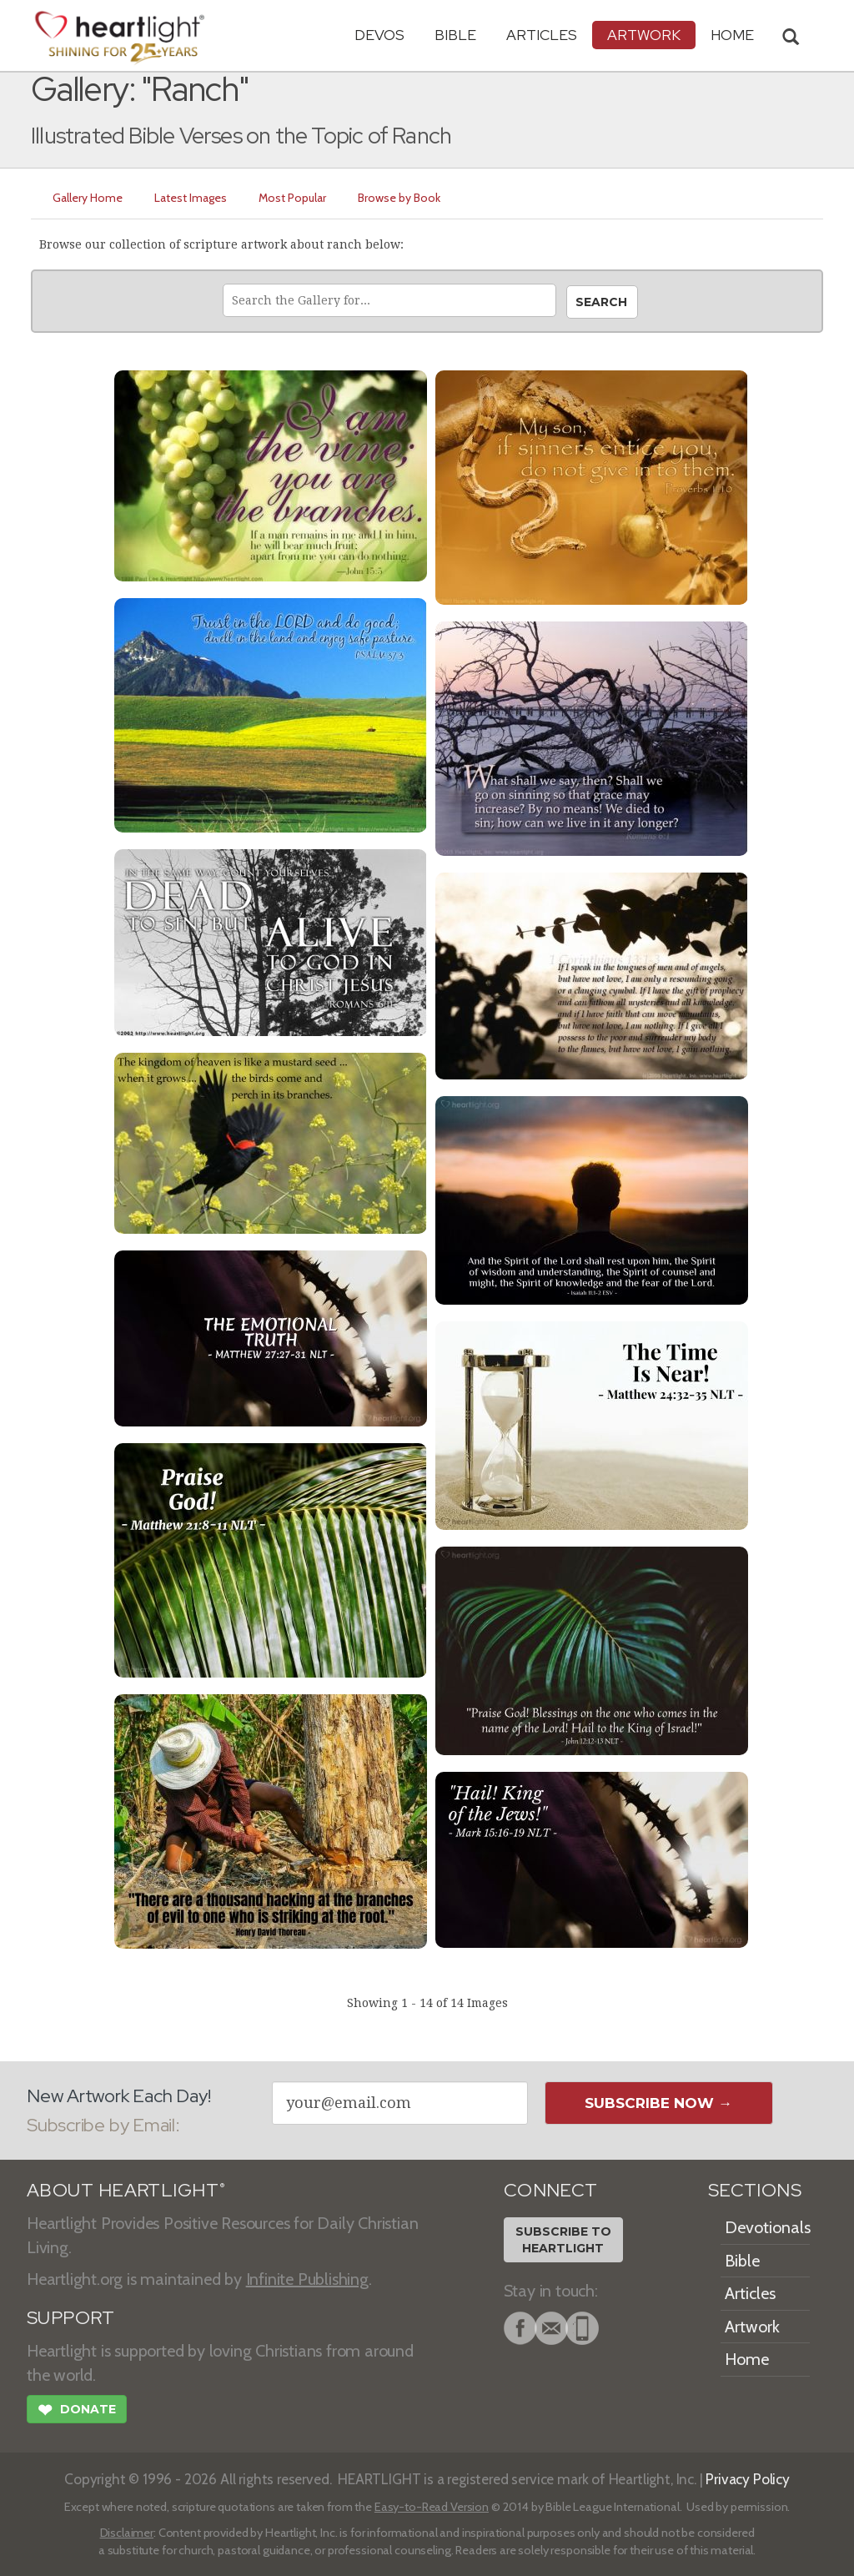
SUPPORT (70, 2318)
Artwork (644, 34)
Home (747, 2359)
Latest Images (190, 197)
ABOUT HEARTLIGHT (126, 2190)
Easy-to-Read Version (431, 2506)
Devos (379, 34)
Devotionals (768, 2227)
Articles (541, 34)
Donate (77, 2411)
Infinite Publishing (307, 2279)
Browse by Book (399, 197)
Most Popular (292, 197)
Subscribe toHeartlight (563, 2240)
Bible (455, 34)
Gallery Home (88, 197)
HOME (732, 34)
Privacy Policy (748, 2479)
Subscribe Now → (658, 2103)
